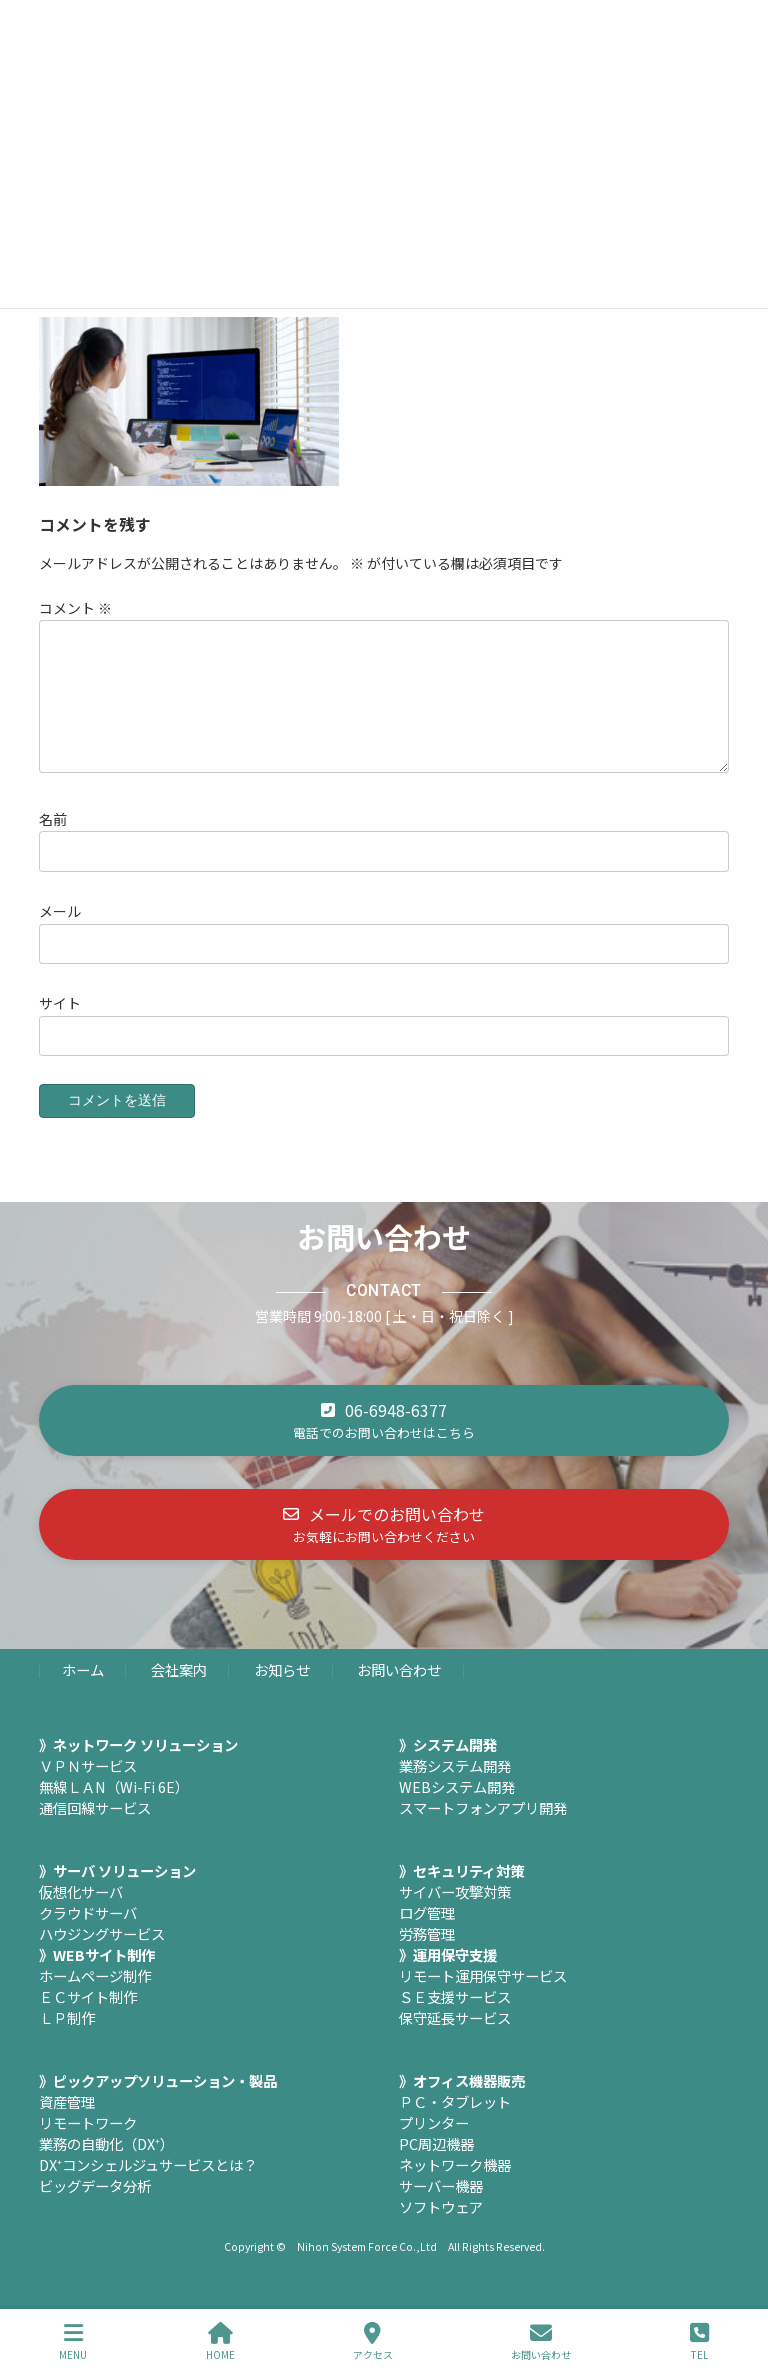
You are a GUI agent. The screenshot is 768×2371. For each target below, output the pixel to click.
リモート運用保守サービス (483, 1999)
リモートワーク (88, 2146)
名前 (53, 843)
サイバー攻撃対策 (455, 1915)
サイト (60, 1027)
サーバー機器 (441, 2209)
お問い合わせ (399, 1693)
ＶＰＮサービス (88, 1789)
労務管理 (427, 1957)
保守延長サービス (455, 2041)
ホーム (83, 1693)
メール (60, 935)
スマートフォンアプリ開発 (483, 1831)
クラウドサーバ (88, 1936)
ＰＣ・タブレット (455, 2125)
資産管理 (67, 2125)
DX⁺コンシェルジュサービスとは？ (148, 2188)
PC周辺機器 (436, 2167)
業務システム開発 (455, 1789)
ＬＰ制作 (67, 2041)
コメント (75, 608)
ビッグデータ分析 (95, 2209)
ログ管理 (427, 1936)
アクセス (373, 2341)
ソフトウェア (441, 2230)
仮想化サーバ (81, 1915)
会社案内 (179, 1693)
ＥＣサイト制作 (88, 2020)
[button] (384, 1444)
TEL (699, 2341)
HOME (220, 2341)
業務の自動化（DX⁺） (106, 2167)
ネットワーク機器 (455, 2188)
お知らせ (282, 1693)
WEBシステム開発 (457, 1810)
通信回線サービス (95, 1831)
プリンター (434, 2146)
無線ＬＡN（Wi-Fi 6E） (114, 1810)
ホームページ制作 (95, 1999)
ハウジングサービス (102, 1957)
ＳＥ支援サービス (455, 2020)
